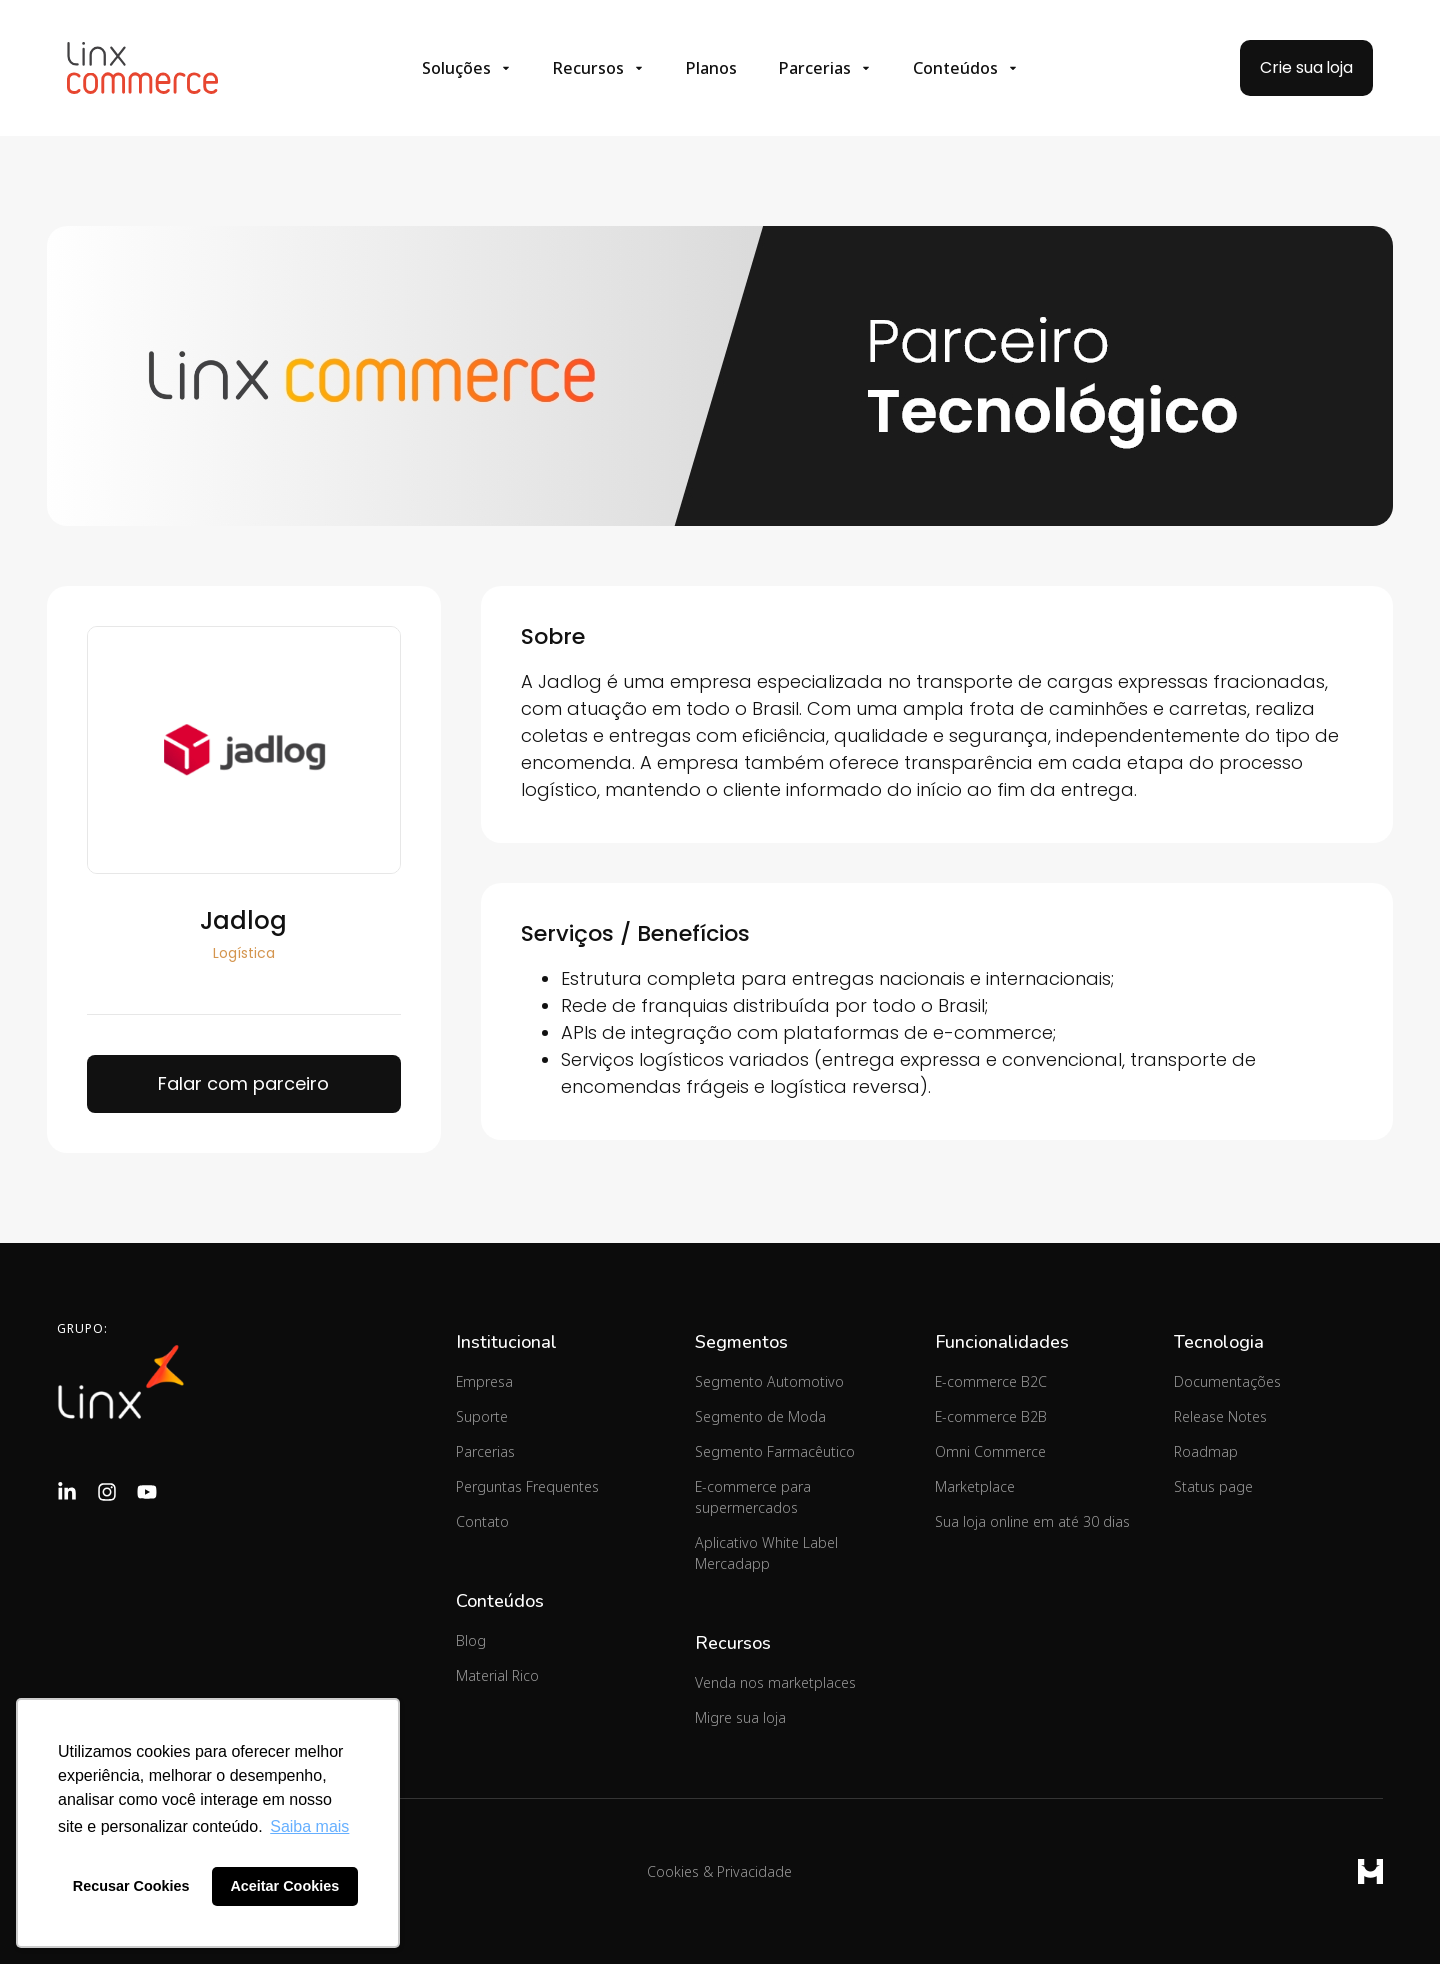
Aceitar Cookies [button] (284, 1886)
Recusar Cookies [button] (131, 1886)
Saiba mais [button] (309, 1826)
